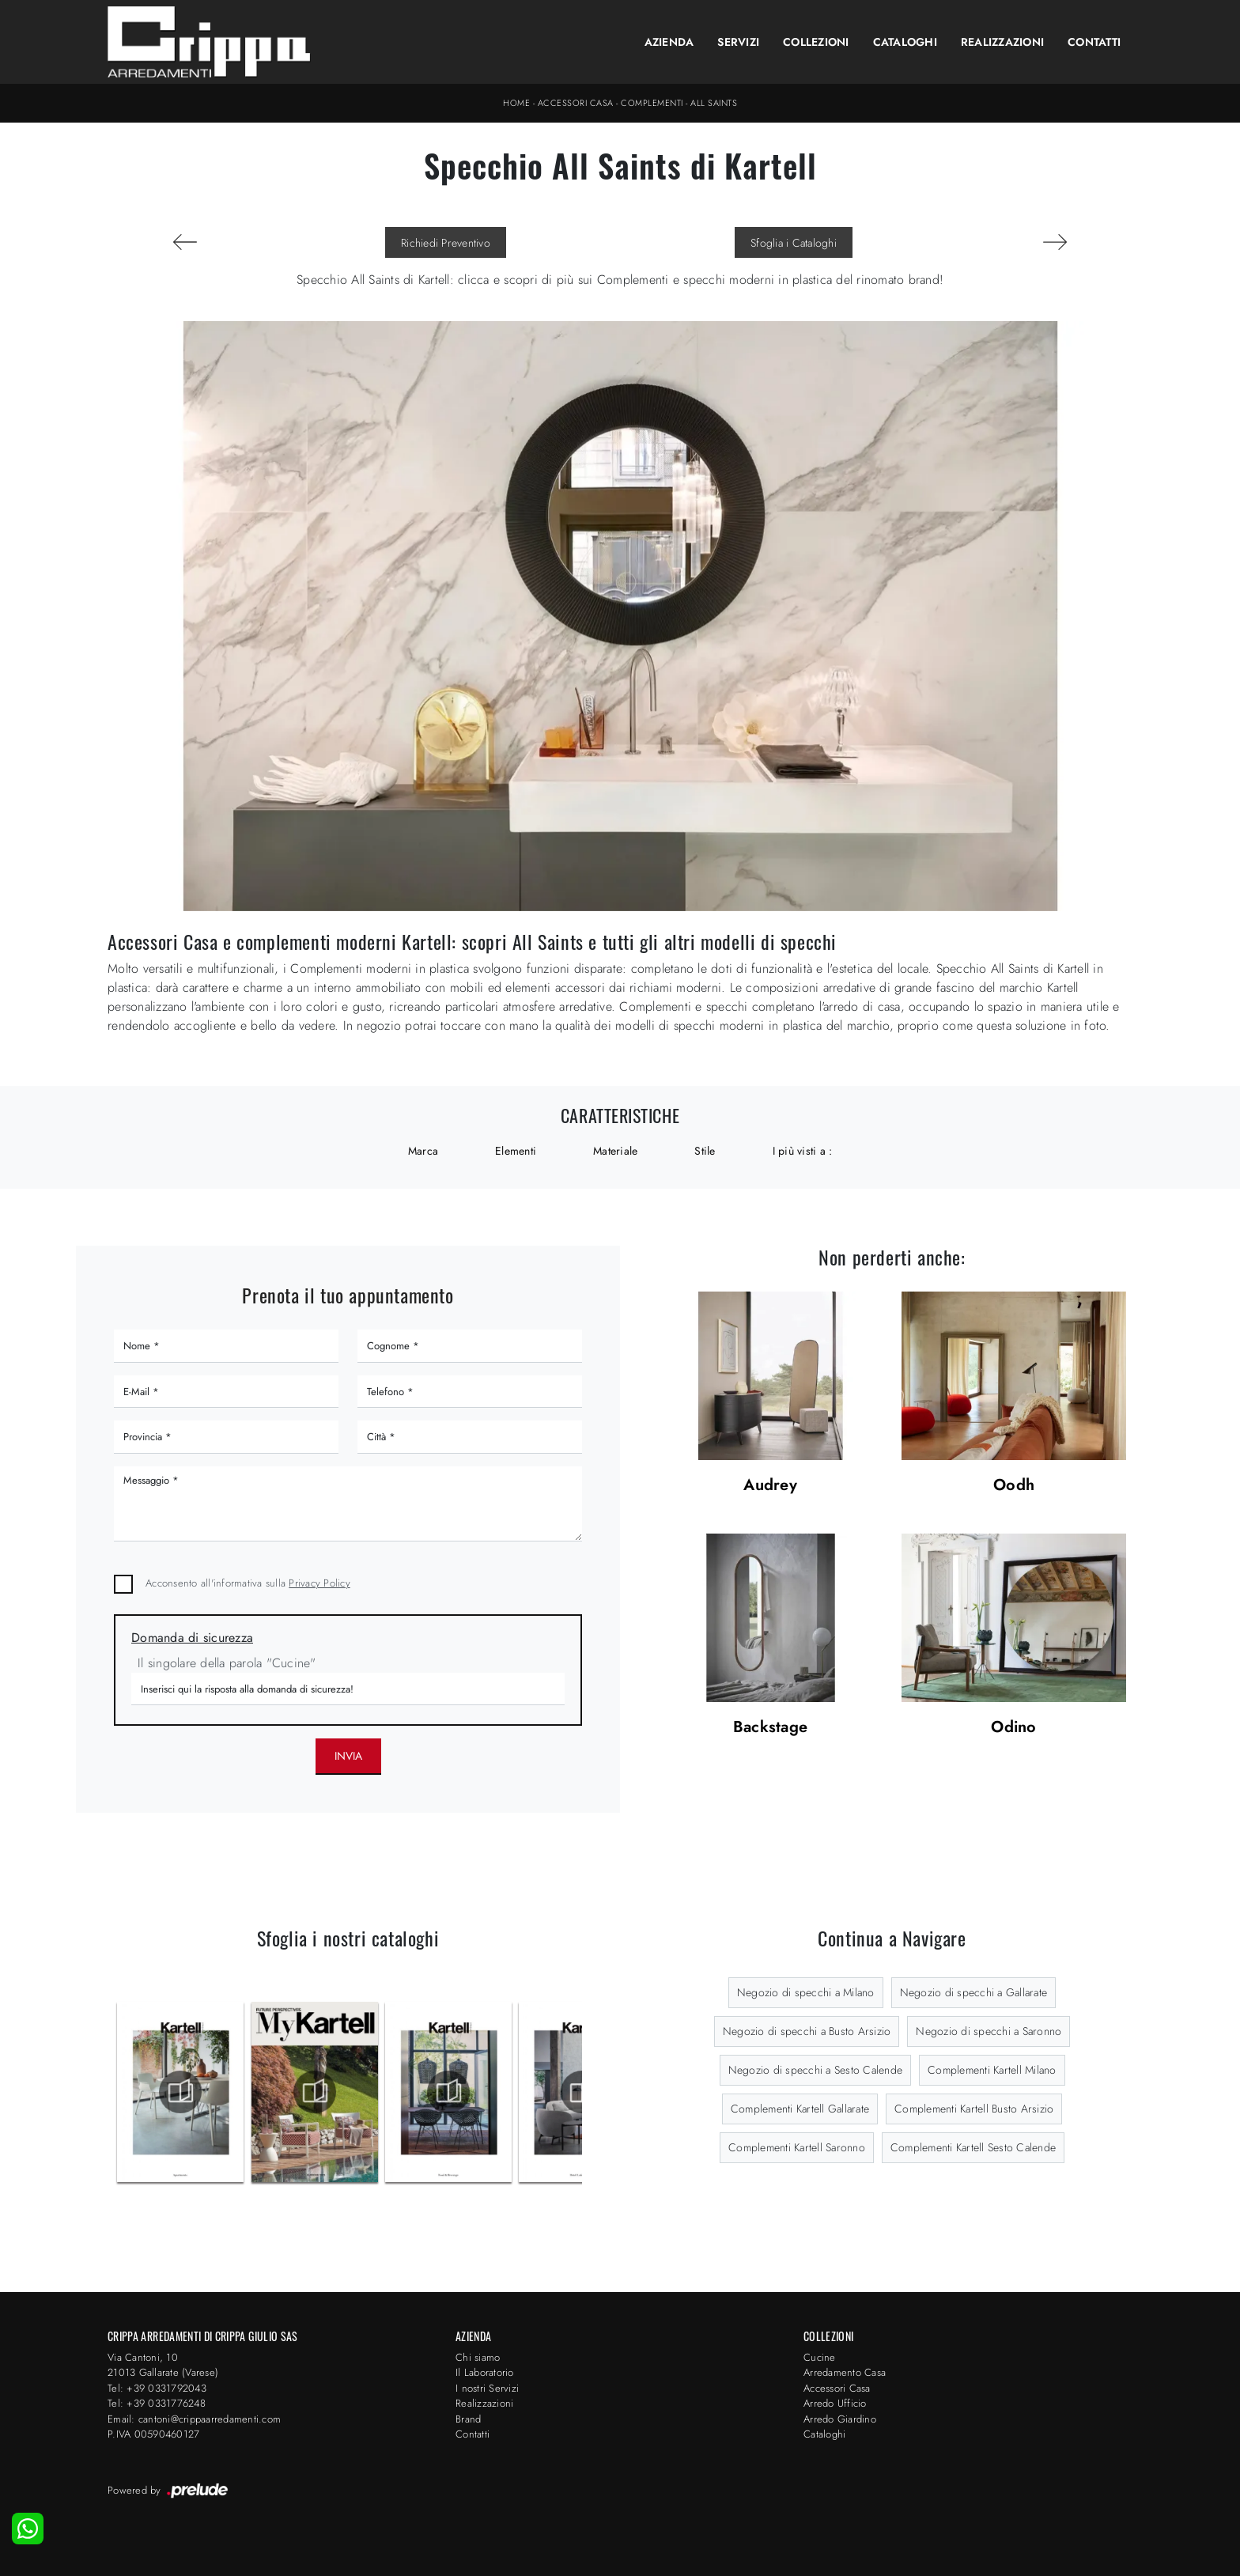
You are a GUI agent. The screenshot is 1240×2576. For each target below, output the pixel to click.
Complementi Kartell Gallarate (800, 2108)
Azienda (669, 42)
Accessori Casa (576, 102)
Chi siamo (478, 2357)
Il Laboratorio (485, 2372)
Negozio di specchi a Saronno (988, 2031)
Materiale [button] (615, 1151)
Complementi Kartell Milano (992, 2070)
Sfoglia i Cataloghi (793, 243)
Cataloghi (905, 42)
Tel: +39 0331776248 (157, 2403)
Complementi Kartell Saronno (796, 2147)
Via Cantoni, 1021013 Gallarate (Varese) (163, 2365)
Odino (1013, 1728)
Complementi (652, 102)
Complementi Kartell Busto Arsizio (973, 2108)
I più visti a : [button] (803, 1151)
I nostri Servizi (487, 2388)
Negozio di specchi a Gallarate (974, 1992)
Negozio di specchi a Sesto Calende (815, 2070)
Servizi (738, 42)
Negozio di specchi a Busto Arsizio (807, 2031)
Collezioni (816, 42)
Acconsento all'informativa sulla (248, 1583)
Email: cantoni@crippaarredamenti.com (194, 2419)
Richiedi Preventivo (445, 243)
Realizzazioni (1002, 42)
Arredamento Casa (844, 2372)
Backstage (770, 1728)
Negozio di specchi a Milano (806, 1992)
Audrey (770, 1486)
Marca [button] (423, 1151)
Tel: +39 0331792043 (157, 2388)
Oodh (1013, 1486)
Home (516, 102)
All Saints (713, 102)
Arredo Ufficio (835, 2403)
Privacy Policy (319, 1583)
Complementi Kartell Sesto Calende (973, 2147)
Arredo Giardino (839, 2419)
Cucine (819, 2357)
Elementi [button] (515, 1151)
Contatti (1094, 42)
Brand (468, 2419)
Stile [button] (704, 1151)
